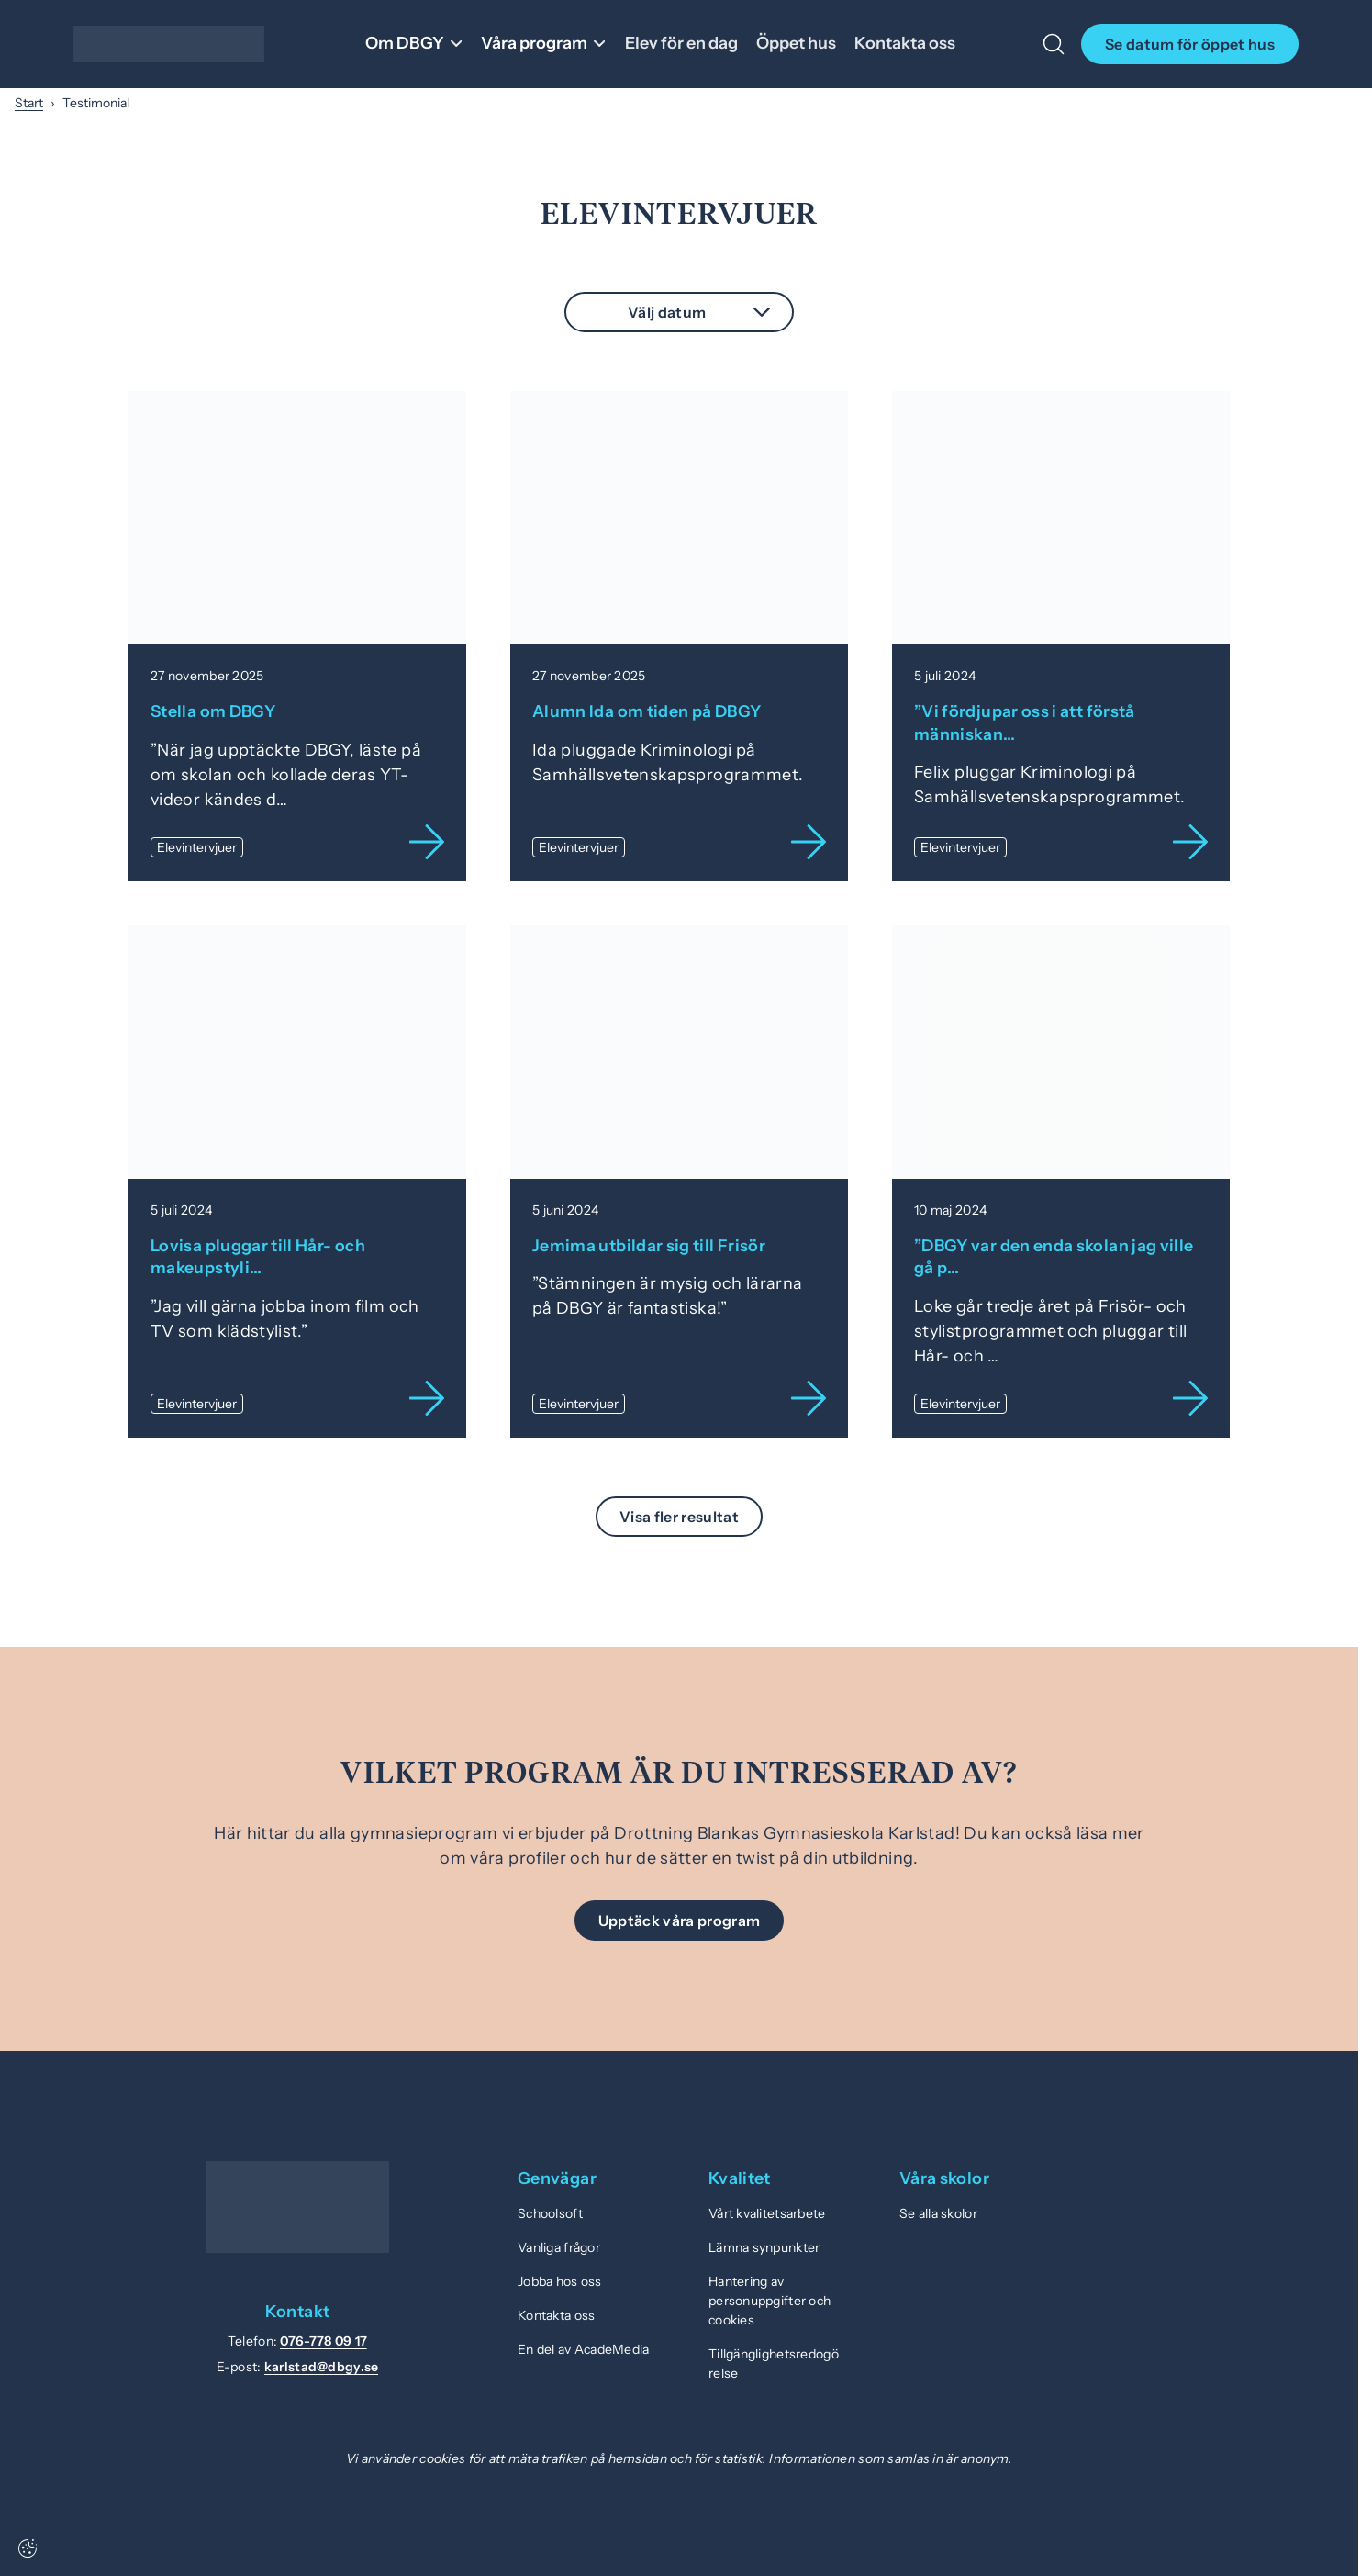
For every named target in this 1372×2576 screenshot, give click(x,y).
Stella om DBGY (214, 710)
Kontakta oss (909, 43)
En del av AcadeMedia (584, 2346)
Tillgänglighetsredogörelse (773, 2361)
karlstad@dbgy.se (321, 2364)
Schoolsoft (550, 2210)
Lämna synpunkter (764, 2244)
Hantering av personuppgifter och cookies (769, 2297)
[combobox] (679, 312)
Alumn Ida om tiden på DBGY (648, 710)
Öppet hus (801, 43)
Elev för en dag (686, 43)
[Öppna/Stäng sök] (1053, 44)
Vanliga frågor (559, 2244)
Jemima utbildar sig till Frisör (648, 1244)
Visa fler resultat (679, 1514)
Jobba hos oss (560, 2278)
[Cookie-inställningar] (27, 2548)
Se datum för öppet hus (1190, 44)
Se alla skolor (938, 2210)
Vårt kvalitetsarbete (767, 2210)
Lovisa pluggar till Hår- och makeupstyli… (258, 1254)
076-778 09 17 (323, 2338)
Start (29, 103)
